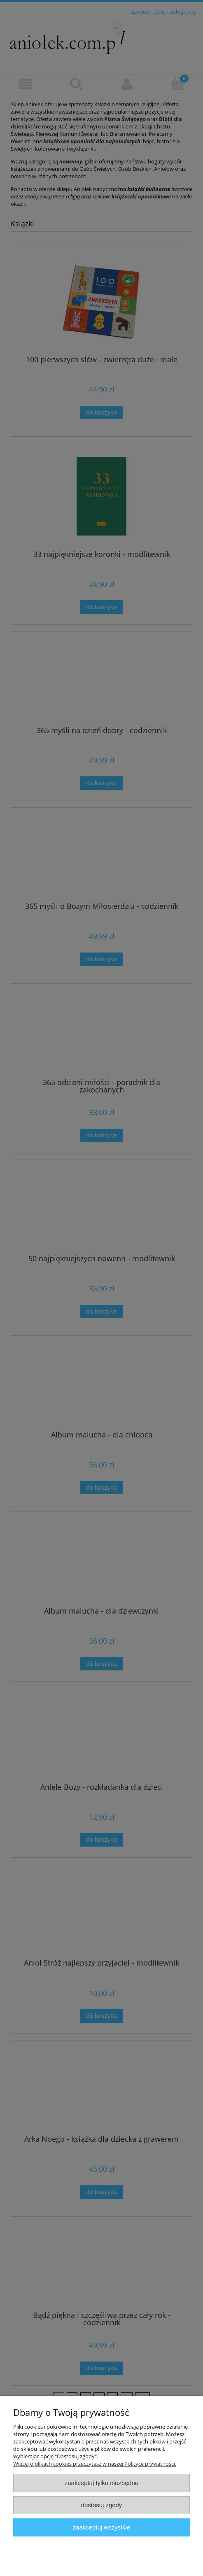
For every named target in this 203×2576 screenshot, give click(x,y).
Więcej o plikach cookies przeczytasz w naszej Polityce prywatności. (94, 2463)
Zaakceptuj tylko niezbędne (101, 2482)
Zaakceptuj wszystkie (101, 2527)
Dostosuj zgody (101, 2504)
